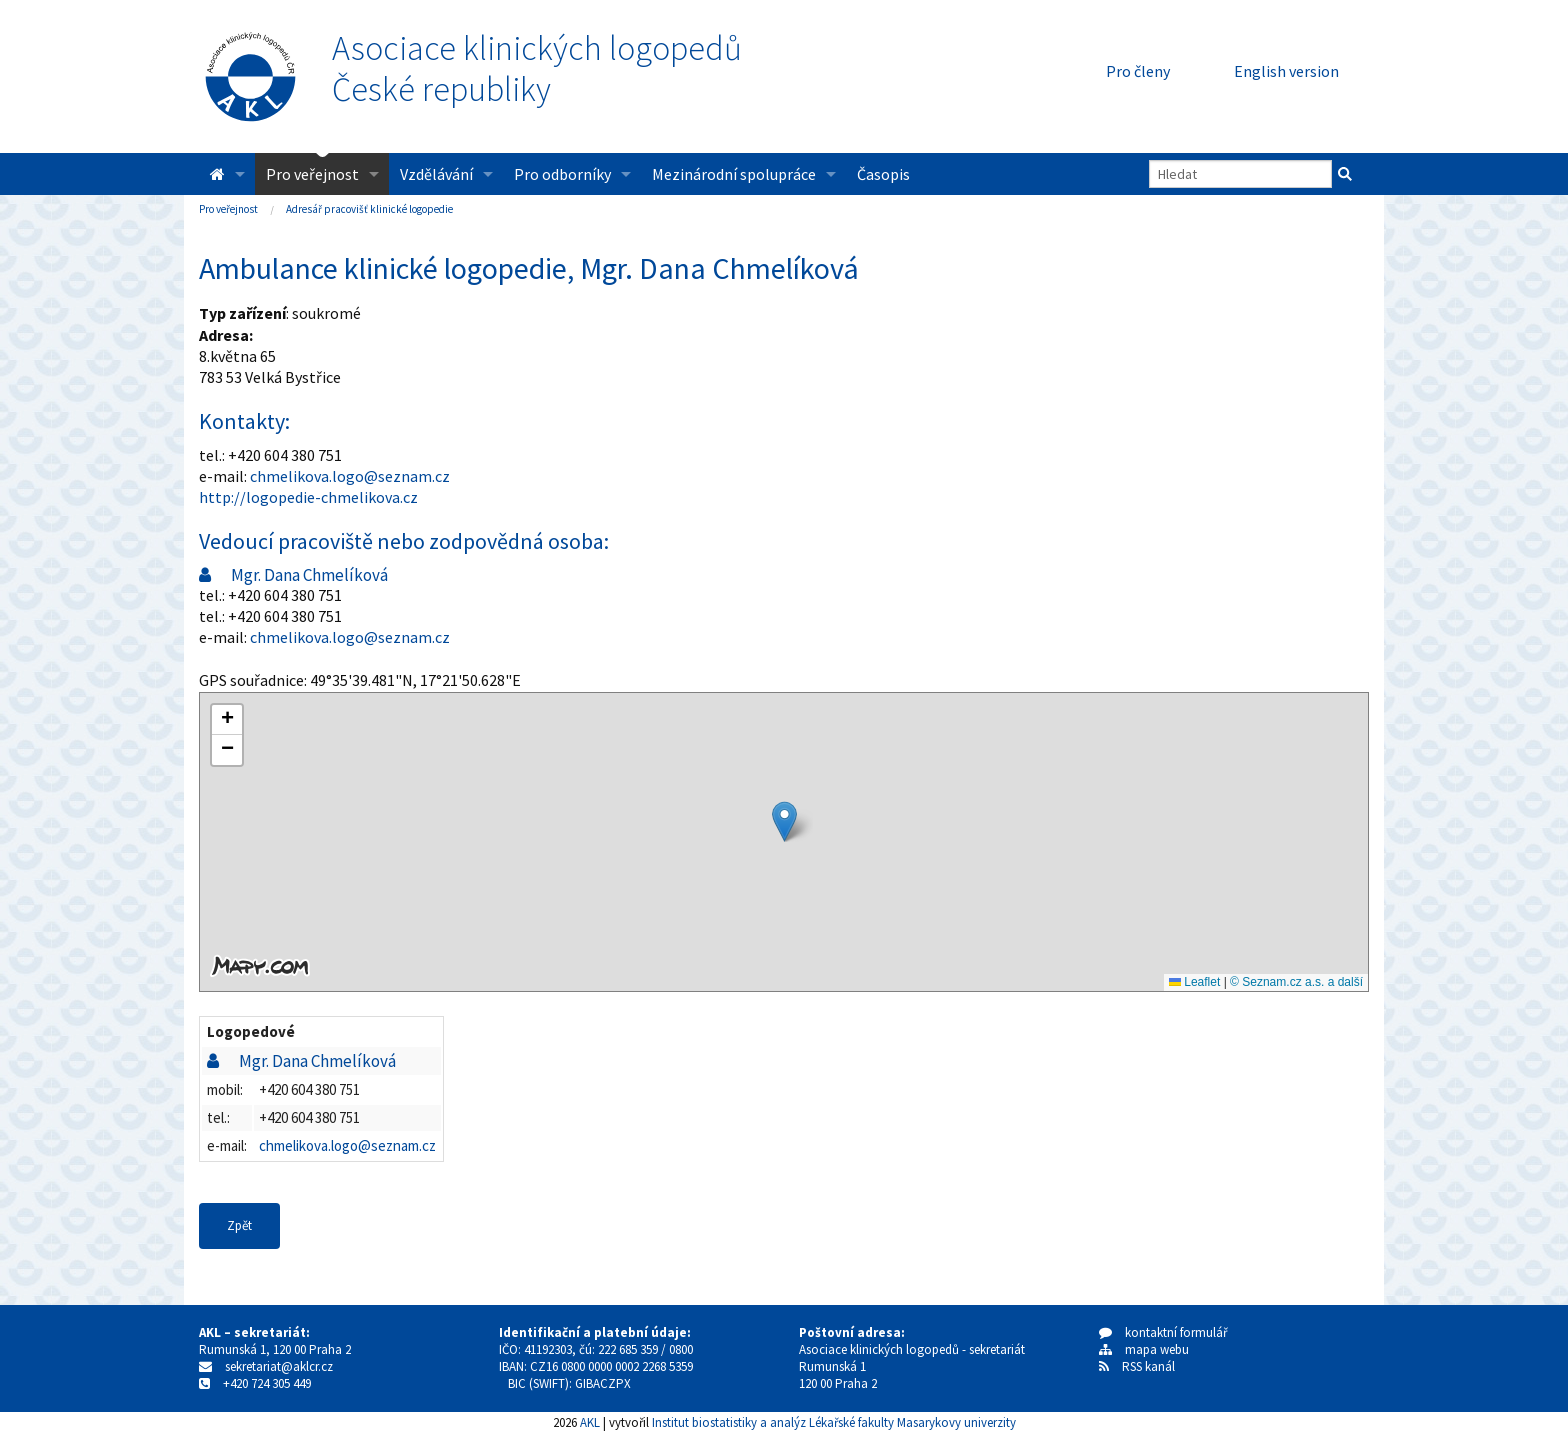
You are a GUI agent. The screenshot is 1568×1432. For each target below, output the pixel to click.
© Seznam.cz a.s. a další (1296, 982)
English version (1286, 71)
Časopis (883, 174)
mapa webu (1144, 1349)
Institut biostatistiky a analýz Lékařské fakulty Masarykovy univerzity (834, 1422)
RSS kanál (1148, 1366)
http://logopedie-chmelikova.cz (308, 497)
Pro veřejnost (312, 174)
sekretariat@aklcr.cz (279, 1366)
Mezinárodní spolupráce (734, 174)
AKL (590, 1422)
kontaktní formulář (1163, 1332)
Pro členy (1138, 71)
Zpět (239, 1225)
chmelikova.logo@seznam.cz (350, 476)
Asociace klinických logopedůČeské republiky (537, 69)
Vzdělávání (436, 174)
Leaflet (1194, 982)
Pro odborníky (562, 174)
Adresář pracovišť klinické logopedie (369, 209)
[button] (784, 821)
